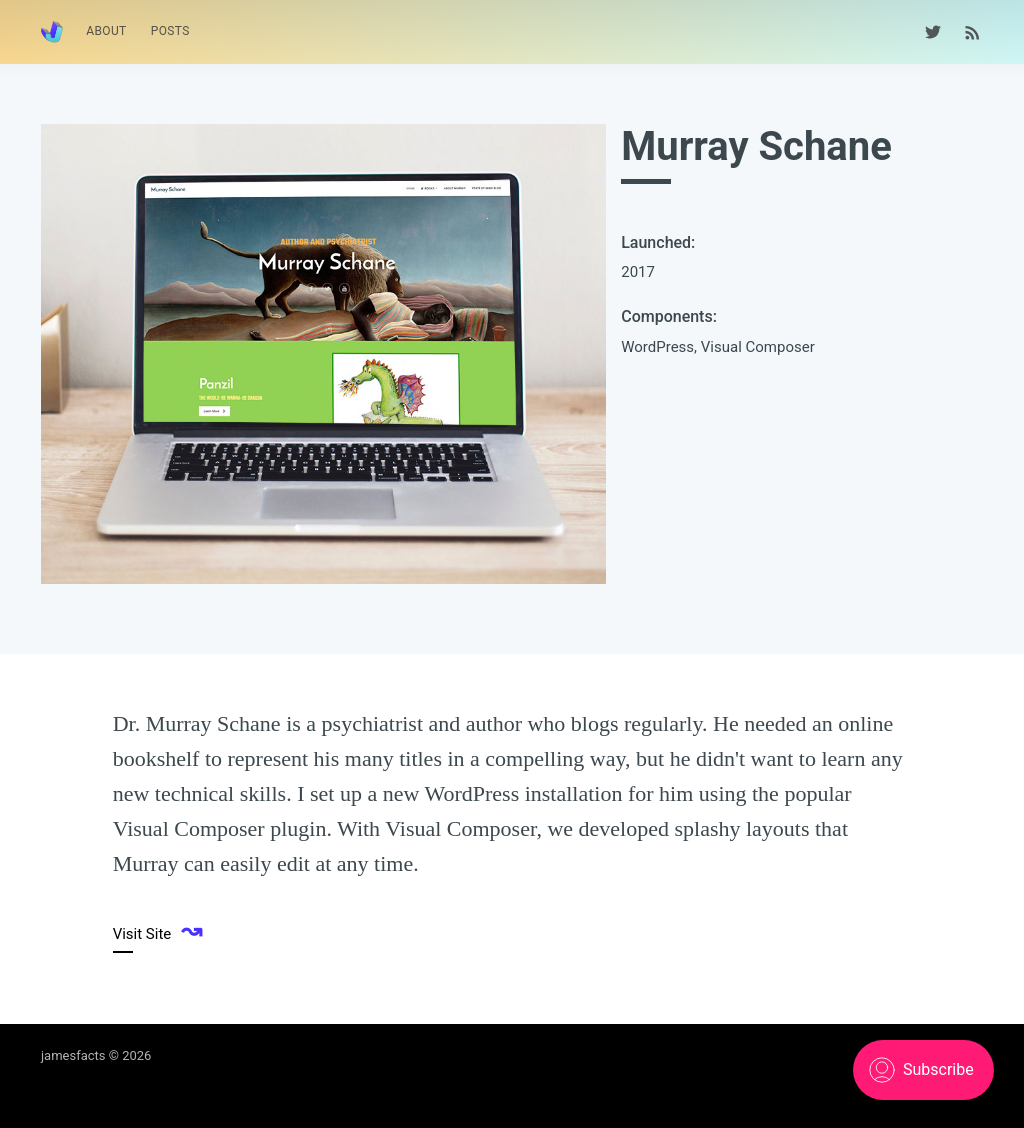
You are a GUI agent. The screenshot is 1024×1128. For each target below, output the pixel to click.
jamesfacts (73, 1055)
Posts (170, 31)
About (106, 31)
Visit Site (157, 932)
